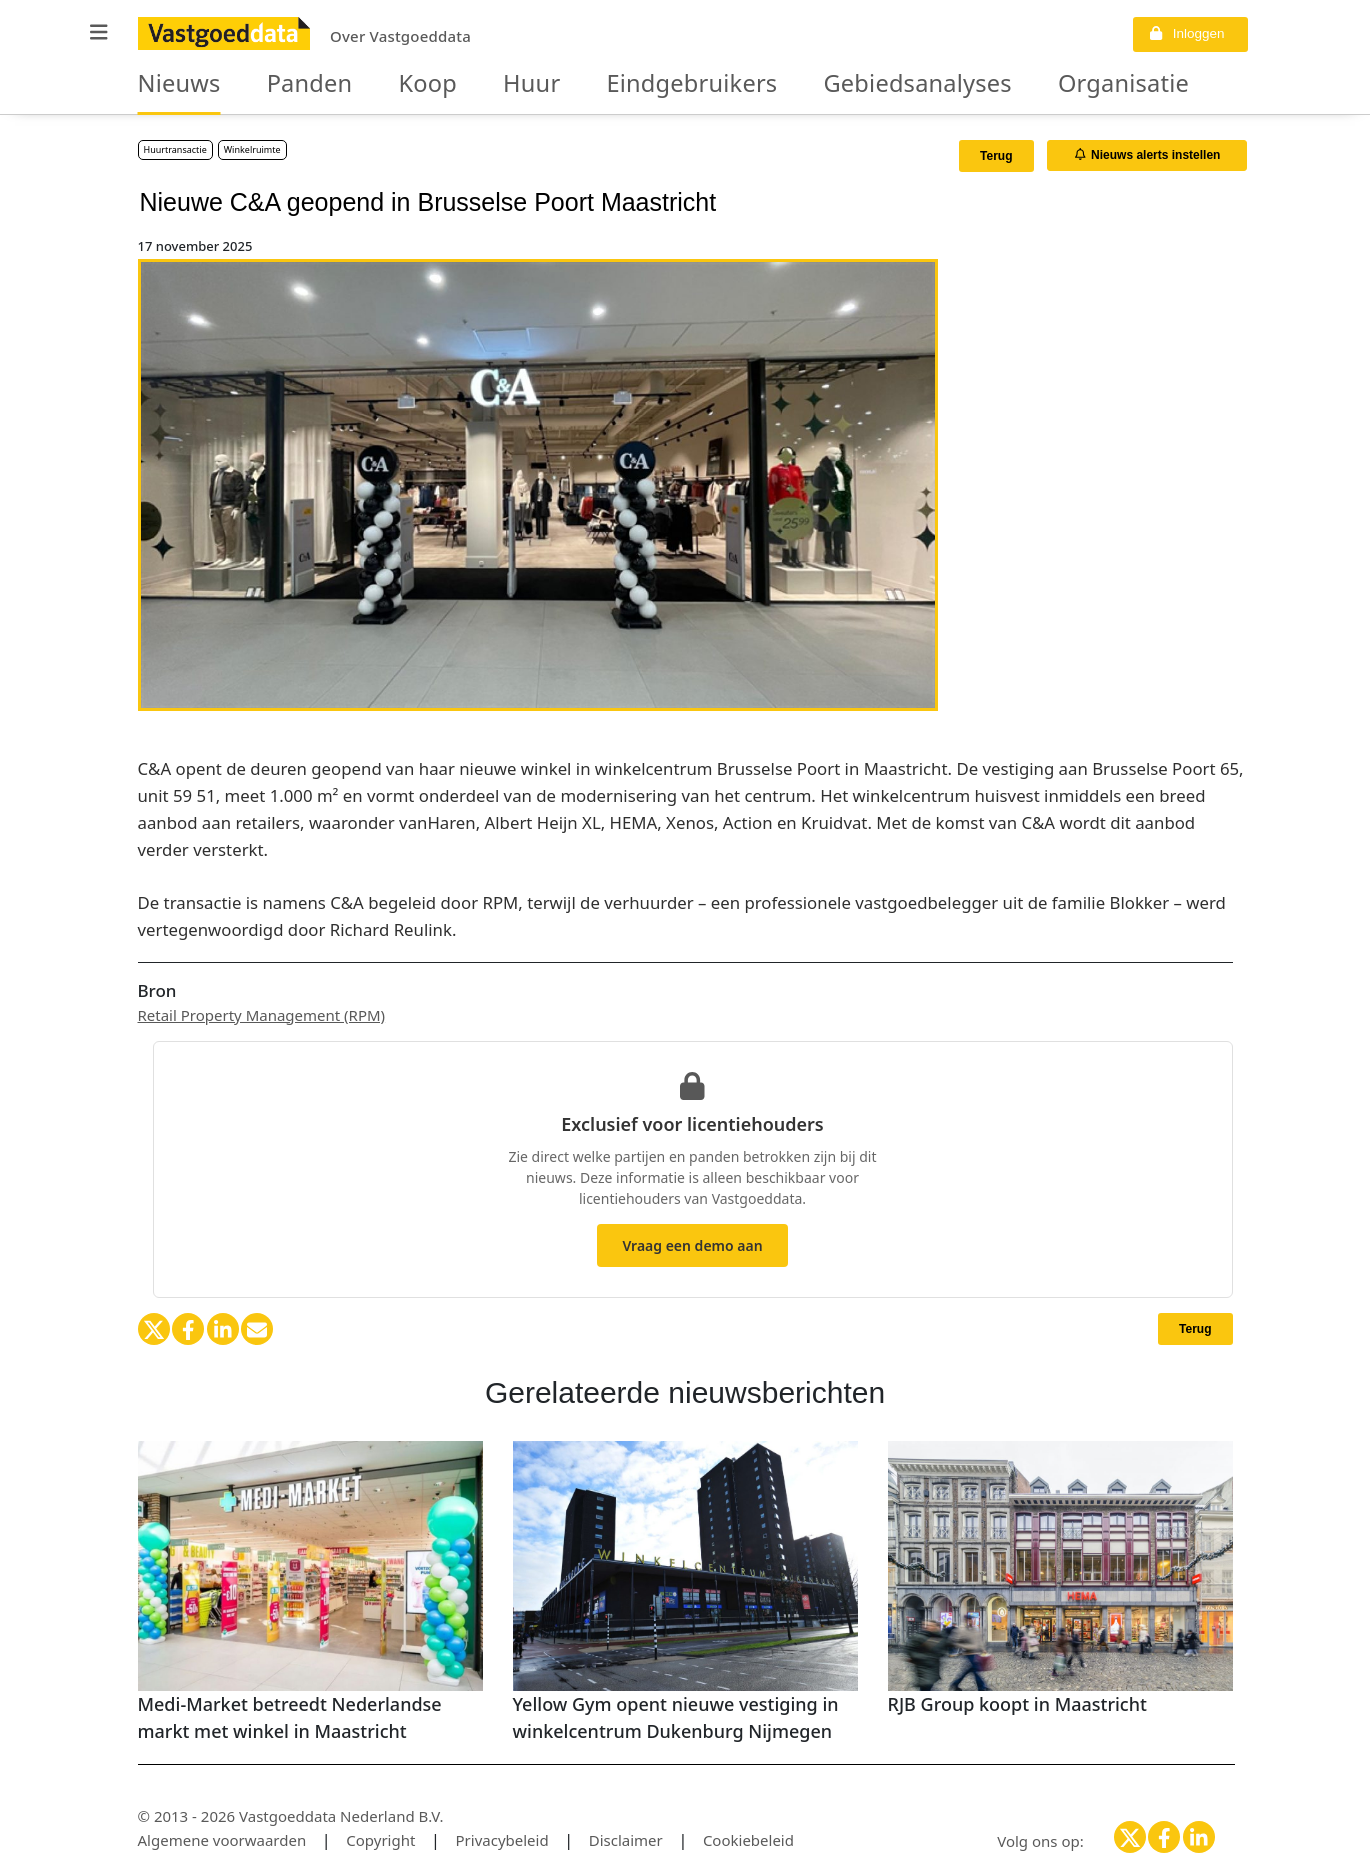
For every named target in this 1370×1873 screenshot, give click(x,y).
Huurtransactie (175, 149)
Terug (996, 156)
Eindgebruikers (621, 84)
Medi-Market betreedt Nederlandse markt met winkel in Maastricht (290, 1717)
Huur (482, 84)
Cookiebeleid (748, 1840)
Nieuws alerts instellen (1148, 155)
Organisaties (991, 84)
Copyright (380, 1840)
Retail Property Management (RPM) (262, 1015)
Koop (389, 84)
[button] (99, 32)
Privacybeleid (502, 1840)
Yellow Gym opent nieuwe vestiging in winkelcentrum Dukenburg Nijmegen (676, 1717)
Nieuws (171, 84)
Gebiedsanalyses (812, 84)
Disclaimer (626, 1840)
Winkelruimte (252, 149)
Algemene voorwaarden (222, 1840)
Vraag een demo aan (692, 1245)
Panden (285, 84)
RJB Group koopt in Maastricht (1017, 1704)
